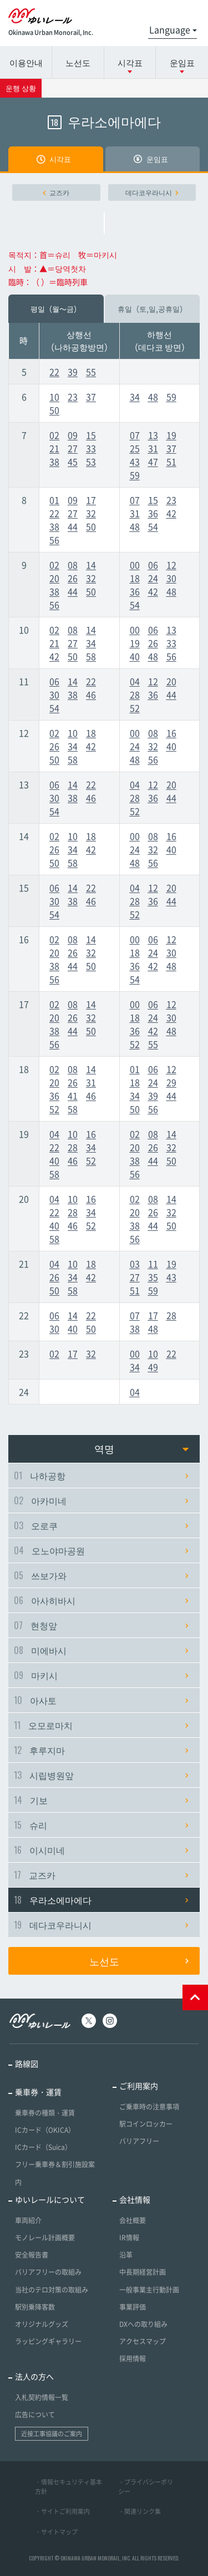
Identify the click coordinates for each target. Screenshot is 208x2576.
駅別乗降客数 (35, 2307)
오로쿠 (101, 1525)
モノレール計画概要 (45, 2238)
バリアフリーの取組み (48, 2272)
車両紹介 (28, 2220)
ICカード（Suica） (43, 2147)
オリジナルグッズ (41, 2324)
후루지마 (101, 1750)
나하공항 (101, 1475)
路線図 (26, 2063)
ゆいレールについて (50, 2199)
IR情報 (129, 2238)
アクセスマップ (142, 2341)
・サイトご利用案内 (62, 2511)
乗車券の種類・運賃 (45, 2113)
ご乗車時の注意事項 (149, 2107)
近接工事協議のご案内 (51, 2433)
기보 (101, 1800)
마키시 (101, 1675)
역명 (141, 1448)
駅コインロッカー (146, 2124)
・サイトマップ (56, 2532)
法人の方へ (34, 2376)
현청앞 (101, 1625)
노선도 (77, 62)
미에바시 (101, 1650)
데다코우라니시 (152, 192)
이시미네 (101, 1850)
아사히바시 (101, 1600)
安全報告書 (31, 2255)
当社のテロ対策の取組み (51, 2290)
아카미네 (101, 1500)
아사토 (101, 1700)
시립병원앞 (101, 1775)
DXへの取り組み (143, 2324)
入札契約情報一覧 (41, 2397)
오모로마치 (101, 1725)
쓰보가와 (101, 1575)
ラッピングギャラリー (48, 2341)
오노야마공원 (101, 1550)
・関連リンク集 (139, 2511)
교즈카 (56, 192)
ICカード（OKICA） (45, 2130)
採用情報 (132, 2359)
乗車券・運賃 (38, 2091)
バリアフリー (139, 2141)
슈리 (101, 1825)
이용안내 (26, 62)
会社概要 (132, 2220)
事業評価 (132, 2307)
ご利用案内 (138, 2085)
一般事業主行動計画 (149, 2290)
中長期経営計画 (142, 2272)
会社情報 (134, 2199)
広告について (35, 2415)
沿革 (126, 2255)
